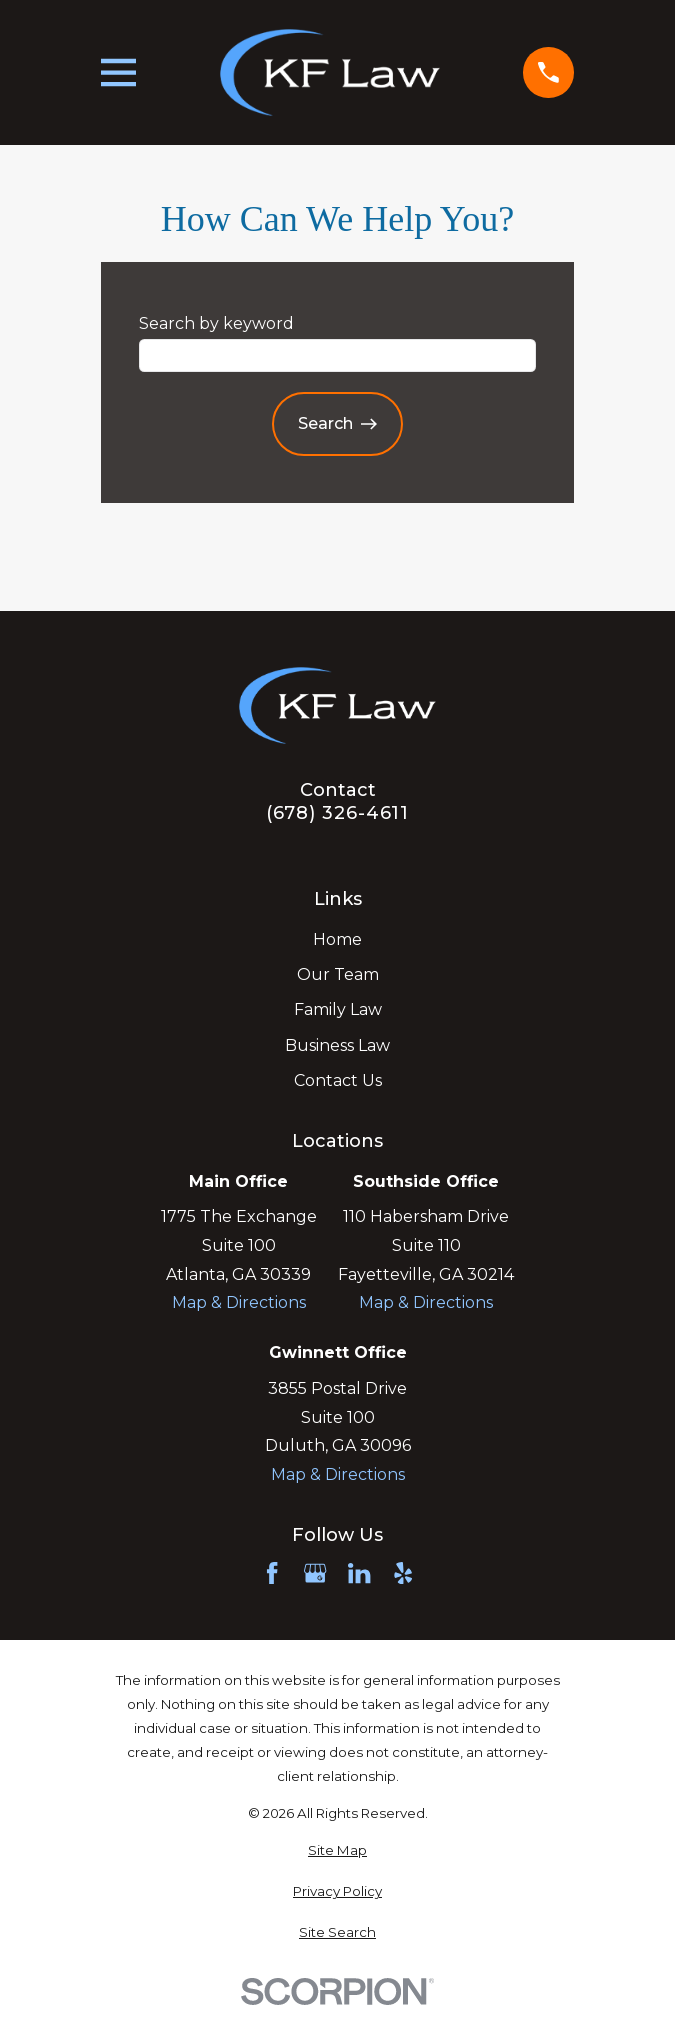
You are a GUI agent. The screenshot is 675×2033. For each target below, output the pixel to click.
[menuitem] (337, 1851)
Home (337, 939)
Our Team (338, 974)
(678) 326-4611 (338, 813)
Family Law (338, 1009)
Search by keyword (216, 323)
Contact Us (338, 1080)
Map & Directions (239, 1302)
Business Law (337, 1045)
